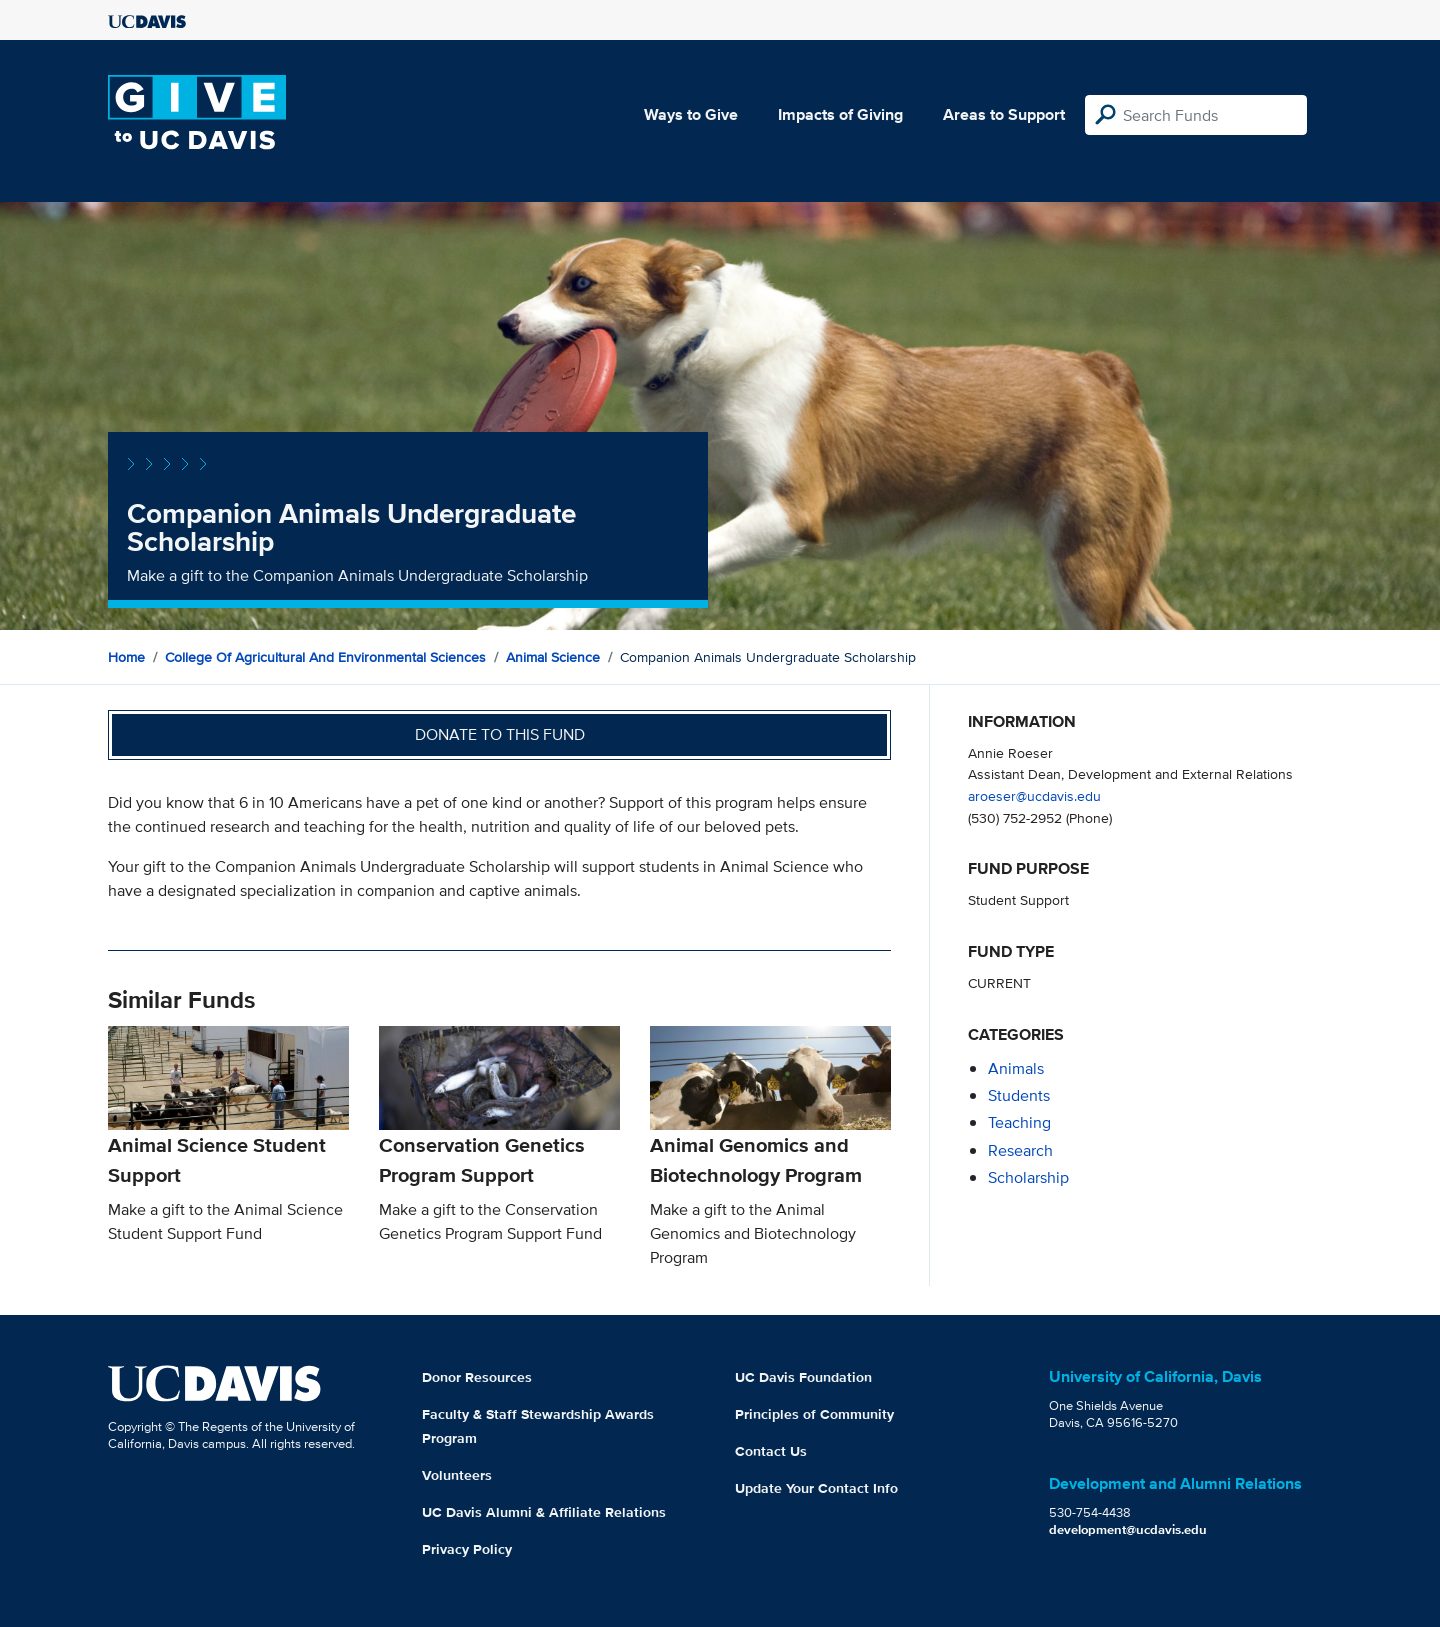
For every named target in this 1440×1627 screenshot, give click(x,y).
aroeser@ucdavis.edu (1034, 795)
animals (1016, 1068)
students (1019, 1095)
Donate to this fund (500, 734)
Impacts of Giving (840, 114)
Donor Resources (477, 1377)
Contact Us (771, 1451)
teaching (1019, 1122)
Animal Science (553, 657)
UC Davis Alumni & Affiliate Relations (544, 1512)
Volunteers (457, 1475)
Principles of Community (814, 1414)
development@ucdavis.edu (1128, 1529)
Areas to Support (1004, 114)
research (1020, 1150)
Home (126, 657)
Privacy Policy (467, 1549)
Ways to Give (691, 114)
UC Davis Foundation (803, 1377)
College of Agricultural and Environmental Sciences (325, 657)
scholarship (1028, 1177)
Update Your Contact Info (816, 1488)
